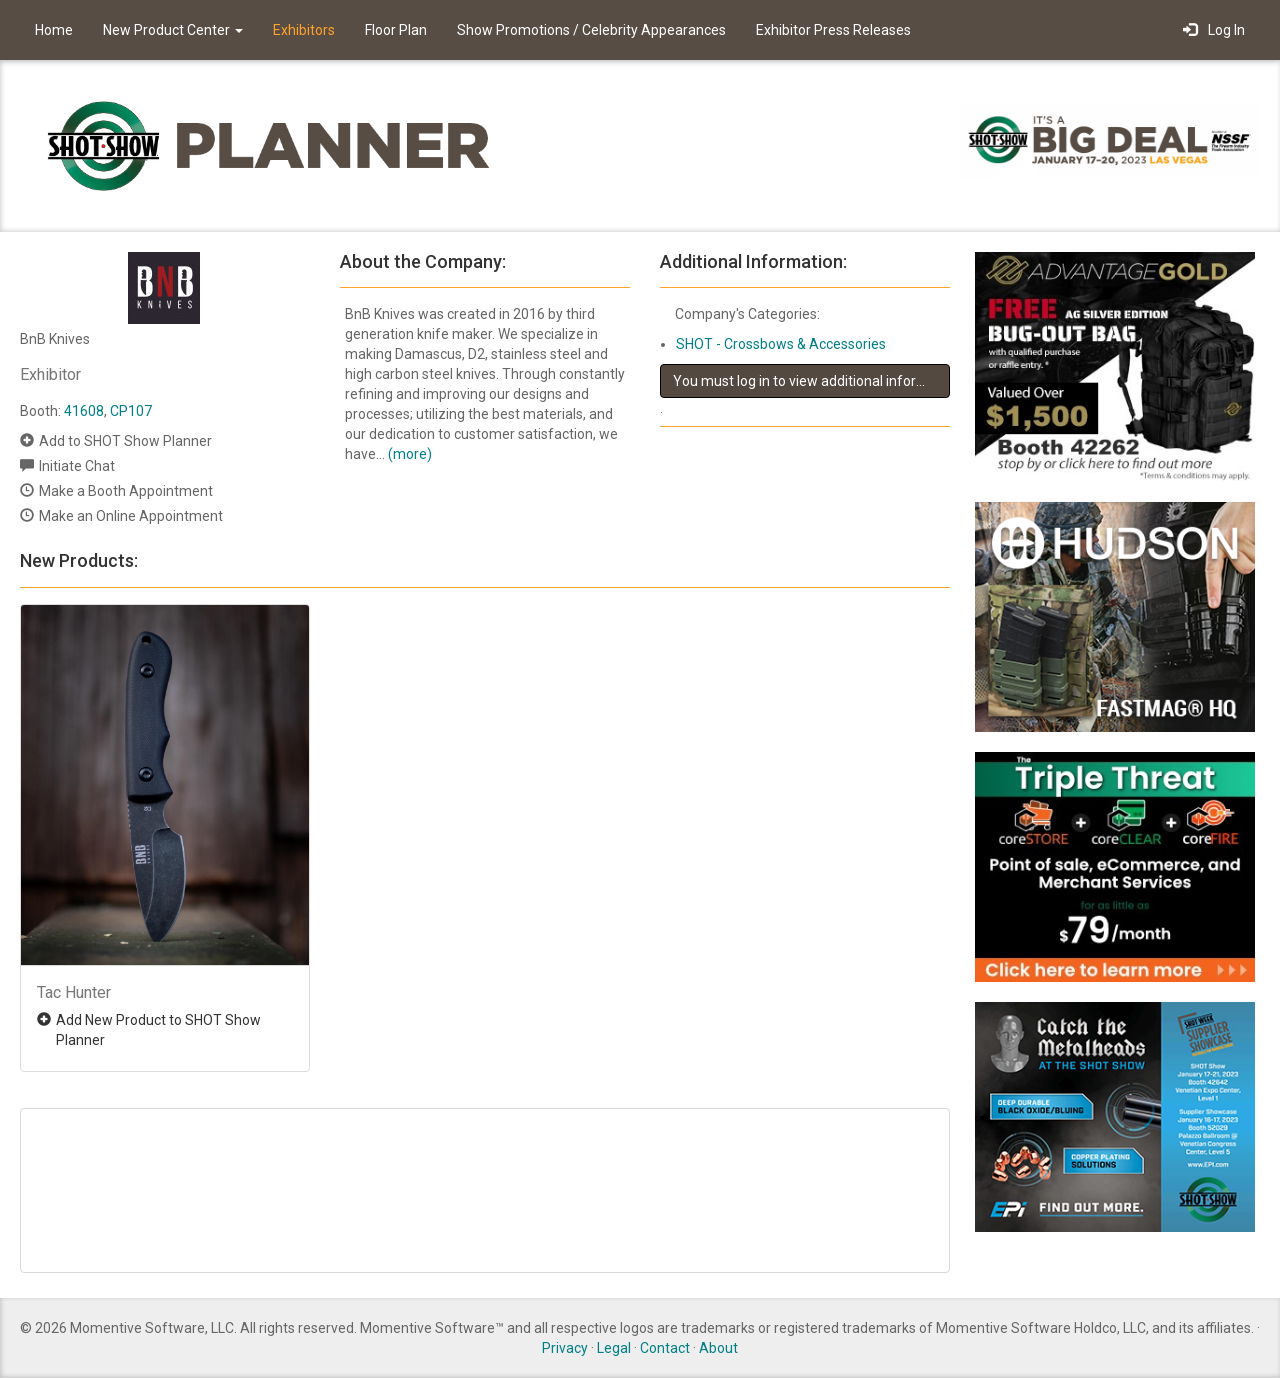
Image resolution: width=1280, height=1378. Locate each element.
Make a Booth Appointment (126, 491)
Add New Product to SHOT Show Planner (158, 1030)
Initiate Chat (77, 466)
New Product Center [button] (173, 30)
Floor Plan (396, 30)
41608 (84, 411)
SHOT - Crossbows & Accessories (781, 344)
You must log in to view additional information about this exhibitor (811, 381)
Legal (614, 1348)
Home (54, 30)
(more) (410, 454)
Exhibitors (304, 30)
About (718, 1348)
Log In (1214, 30)
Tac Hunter (74, 992)
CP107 (131, 411)
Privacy (565, 1348)
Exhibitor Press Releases (833, 30)
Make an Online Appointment (131, 516)
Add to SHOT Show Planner (125, 441)
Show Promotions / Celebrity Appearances (591, 30)
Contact (665, 1348)
